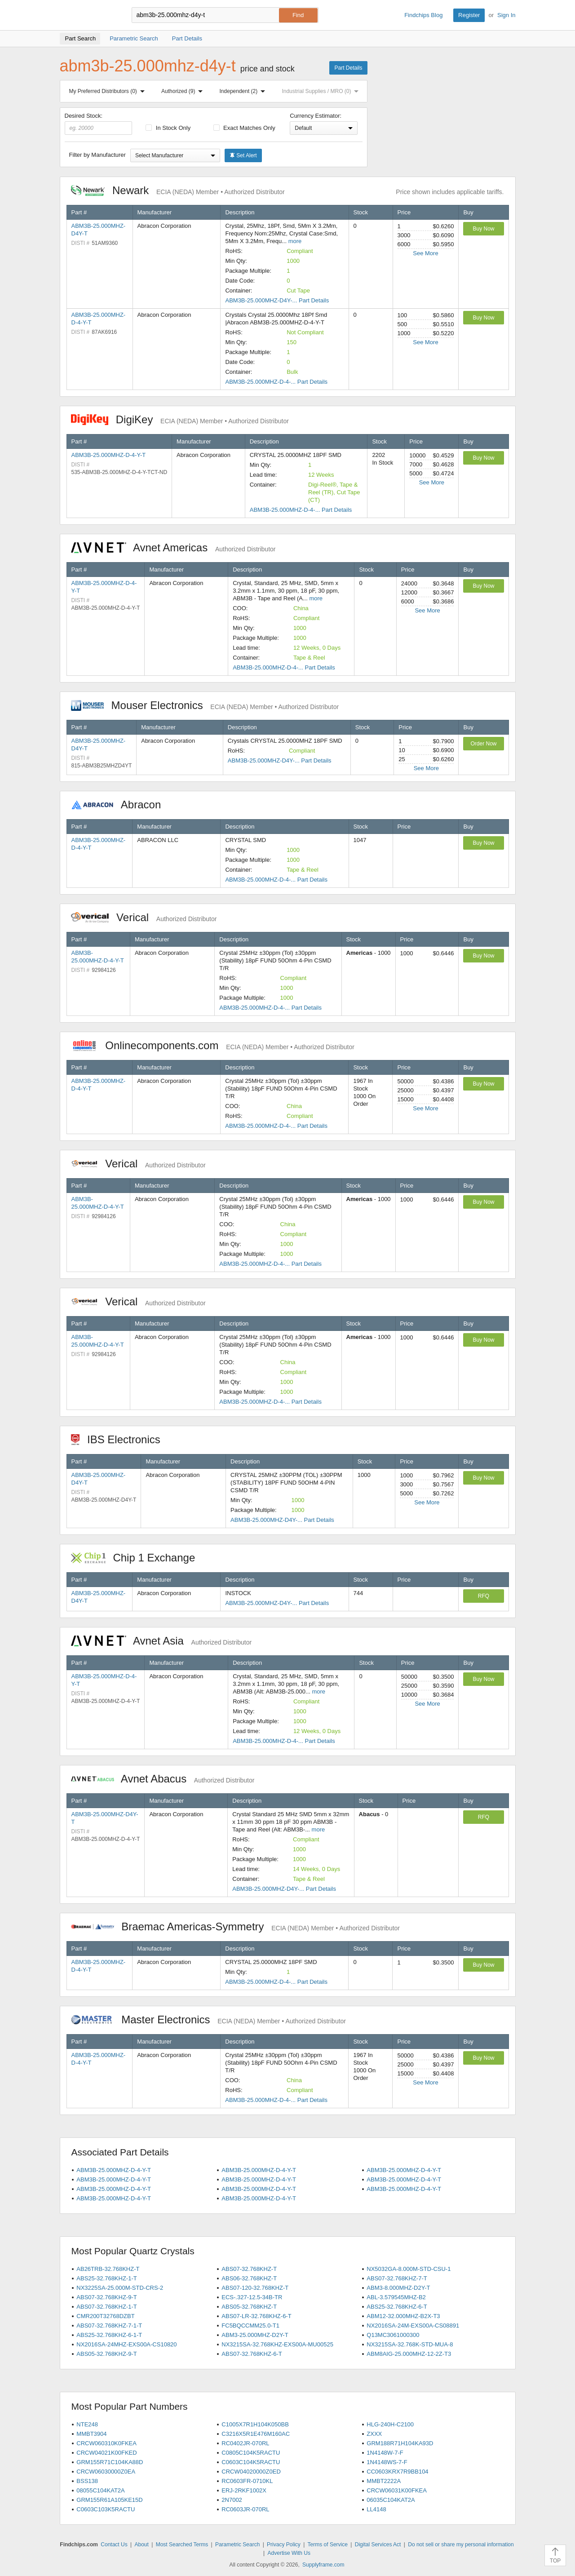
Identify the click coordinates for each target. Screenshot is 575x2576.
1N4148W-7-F (385, 2452)
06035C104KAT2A (391, 2499)
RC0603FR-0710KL (247, 2481)
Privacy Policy (284, 2544)
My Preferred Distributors (108, 91)
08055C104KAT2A (100, 2490)
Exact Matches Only (244, 127)
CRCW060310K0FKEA (106, 2443)
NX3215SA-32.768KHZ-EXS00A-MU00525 (277, 2344)
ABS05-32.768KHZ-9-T (106, 2353)
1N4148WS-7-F (387, 2462)
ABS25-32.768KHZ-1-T (106, 2278)
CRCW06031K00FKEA (397, 2490)
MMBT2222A (384, 2481)
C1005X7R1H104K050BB (255, 2424)
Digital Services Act (378, 2544)
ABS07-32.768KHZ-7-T (397, 2278)
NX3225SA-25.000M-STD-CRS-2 (119, 2287)
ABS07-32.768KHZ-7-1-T (109, 2325)
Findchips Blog (423, 15)
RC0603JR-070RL (245, 2509)
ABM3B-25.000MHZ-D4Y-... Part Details (277, 300)
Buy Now (483, 229)
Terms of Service (328, 2544)
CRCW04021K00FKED (106, 2452)
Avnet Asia (161, 1641)
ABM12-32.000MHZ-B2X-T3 (403, 2316)
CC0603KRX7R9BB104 (397, 2471)
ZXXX (374, 2433)
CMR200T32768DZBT (105, 2316)
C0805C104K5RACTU (250, 2452)
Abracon (120, 804)
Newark (178, 190)
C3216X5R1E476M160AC (255, 2433)
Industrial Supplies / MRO (322, 91)
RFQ (483, 1596)
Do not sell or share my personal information (460, 2544)
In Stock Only (168, 127)
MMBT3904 (91, 2433)
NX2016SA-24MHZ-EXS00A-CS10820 (126, 2344)
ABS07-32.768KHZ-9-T (106, 2297)
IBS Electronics (120, 1439)
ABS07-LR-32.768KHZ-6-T (256, 2316)
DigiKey (180, 419)
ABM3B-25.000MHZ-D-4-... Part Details (276, 381)
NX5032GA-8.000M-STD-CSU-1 (409, 2269)
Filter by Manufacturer (97, 154)
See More (425, 253)
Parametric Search (237, 2544)
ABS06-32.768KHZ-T (249, 2278)
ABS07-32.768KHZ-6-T (251, 2353)
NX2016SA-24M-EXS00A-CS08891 (413, 2325)
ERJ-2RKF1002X (243, 2490)
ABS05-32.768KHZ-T (249, 2306)
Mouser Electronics (205, 705)
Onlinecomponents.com (212, 1045)
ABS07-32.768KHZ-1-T (106, 2306)
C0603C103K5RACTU (105, 2509)
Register (469, 15)
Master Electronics (208, 2019)
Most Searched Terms (182, 2544)
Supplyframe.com (323, 2565)
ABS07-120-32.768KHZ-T (254, 2287)
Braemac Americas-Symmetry (235, 1926)
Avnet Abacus (163, 1779)
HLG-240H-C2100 (390, 2424)
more (295, 241)
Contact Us (114, 2544)
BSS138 (87, 2481)
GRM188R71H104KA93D (400, 2443)
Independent (244, 91)
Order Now (483, 743)
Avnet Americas (173, 547)
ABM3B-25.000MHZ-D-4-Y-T (108, 455)
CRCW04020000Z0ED (251, 2471)
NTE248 (87, 2424)
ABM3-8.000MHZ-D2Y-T (398, 2287)
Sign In (506, 15)
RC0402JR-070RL (245, 2443)
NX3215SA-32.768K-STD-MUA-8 (410, 2344)
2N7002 (231, 2499)
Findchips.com (89, 15)
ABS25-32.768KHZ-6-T (397, 2306)
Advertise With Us (289, 2553)
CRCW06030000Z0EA (105, 2471)
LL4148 (376, 2509)
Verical (144, 917)
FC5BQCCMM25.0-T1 (250, 2325)
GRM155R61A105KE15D (109, 2499)
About (141, 2544)
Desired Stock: (99, 123)
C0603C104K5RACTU (250, 2462)
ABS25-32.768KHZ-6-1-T (109, 2335)
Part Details (348, 68)
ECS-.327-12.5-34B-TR (251, 2297)
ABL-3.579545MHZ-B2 (396, 2297)
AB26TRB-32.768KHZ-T (107, 2269)
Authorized (183, 91)
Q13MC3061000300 (393, 2335)
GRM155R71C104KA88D (109, 2462)
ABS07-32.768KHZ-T (249, 2269)
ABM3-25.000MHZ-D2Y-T (254, 2335)
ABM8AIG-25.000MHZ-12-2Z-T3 (409, 2353)
